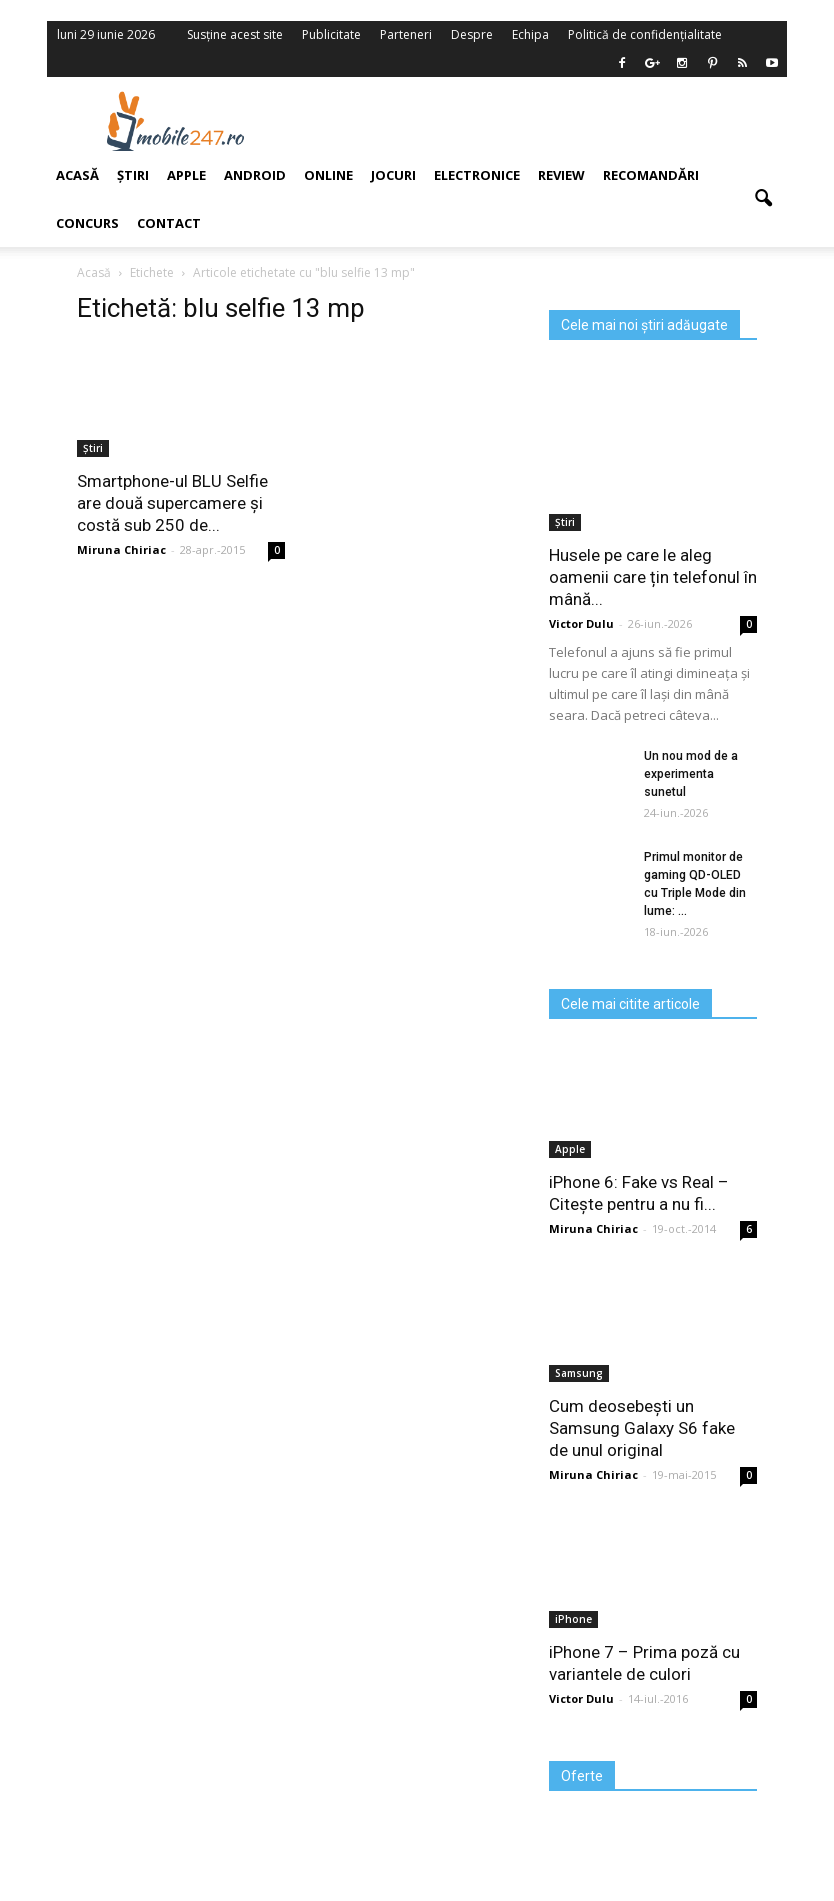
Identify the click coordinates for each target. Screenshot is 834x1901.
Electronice (477, 175)
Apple (570, 1149)
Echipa (530, 34)
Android (255, 175)
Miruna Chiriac (593, 1228)
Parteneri (406, 34)
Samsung (579, 1373)
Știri (565, 522)
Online (328, 175)
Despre (472, 34)
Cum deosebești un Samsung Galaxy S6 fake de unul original (642, 1428)
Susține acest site (235, 34)
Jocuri (393, 175)
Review (561, 175)
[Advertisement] (545, 121)
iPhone (573, 1619)
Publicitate (331, 34)
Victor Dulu (581, 623)
